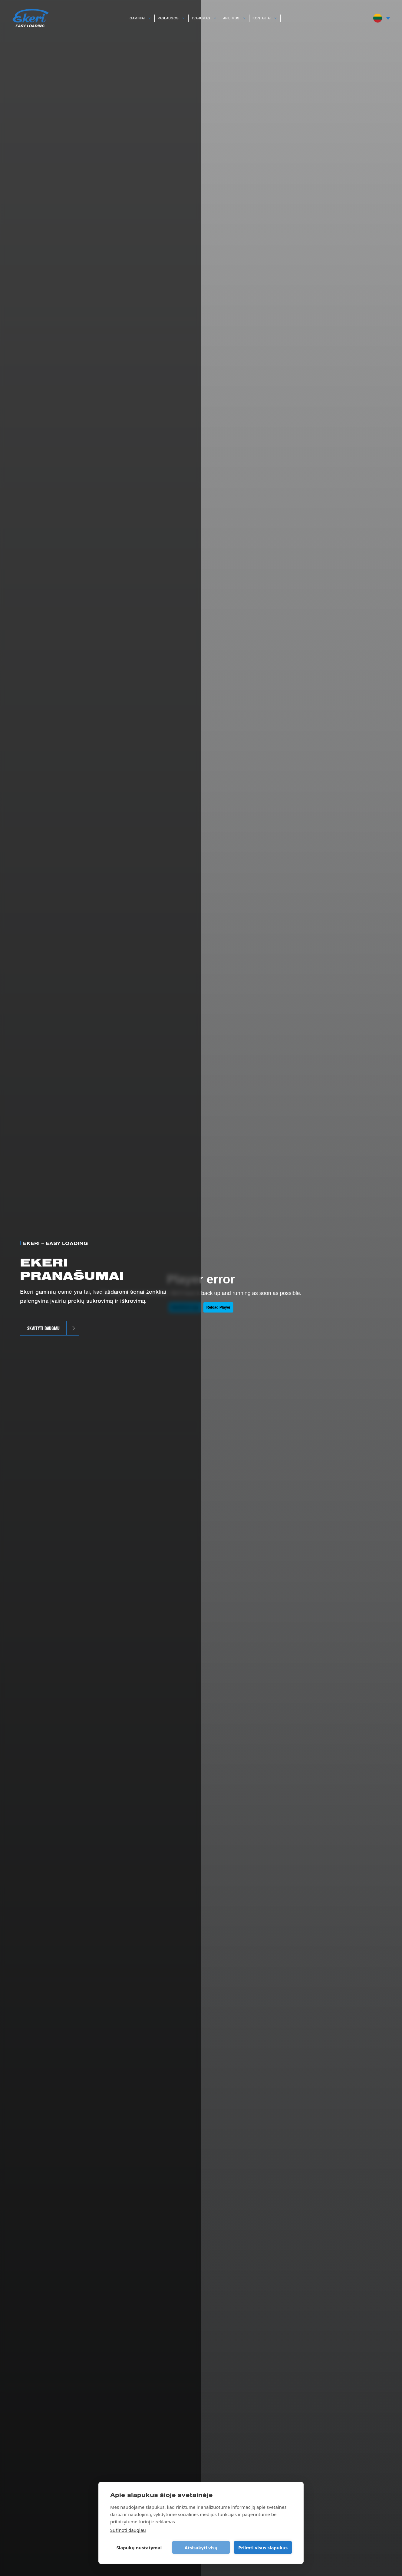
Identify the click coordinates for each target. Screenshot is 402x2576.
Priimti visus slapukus (263, 2548)
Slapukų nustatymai (139, 2548)
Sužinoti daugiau (128, 2530)
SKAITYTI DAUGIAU (43, 1328)
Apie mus (236, 18)
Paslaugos (173, 18)
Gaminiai (142, 18)
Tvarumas (206, 18)
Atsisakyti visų (201, 2548)
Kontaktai (266, 18)
